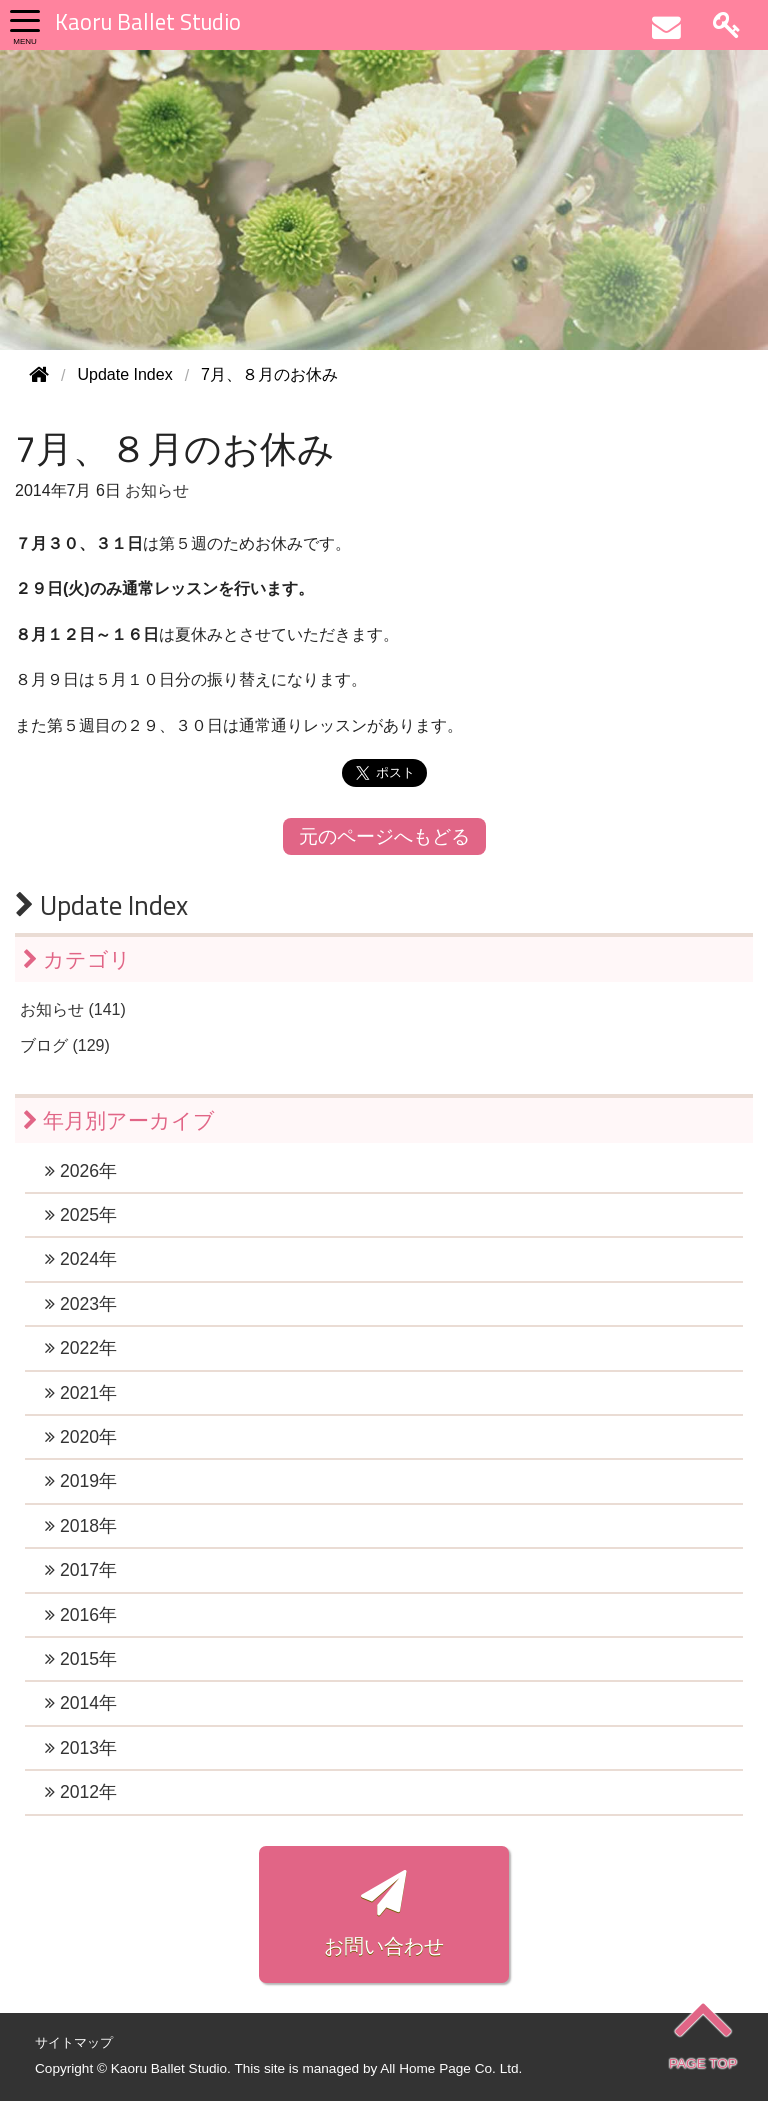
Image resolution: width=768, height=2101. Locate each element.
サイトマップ (74, 2042)
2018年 (81, 1526)
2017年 (81, 1570)
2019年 (81, 1481)
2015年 (81, 1659)
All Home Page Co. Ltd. (451, 2068)
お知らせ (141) (73, 1009)
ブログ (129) (65, 1045)
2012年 (81, 1792)
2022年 (81, 1348)
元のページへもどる (384, 836)
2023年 (81, 1304)
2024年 (81, 1259)
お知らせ (157, 490)
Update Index (101, 905)
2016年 (81, 1615)
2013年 (81, 1748)
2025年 (81, 1215)
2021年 (81, 1393)
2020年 (81, 1437)
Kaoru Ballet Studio (148, 22)
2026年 (81, 1171)
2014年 (81, 1703)
